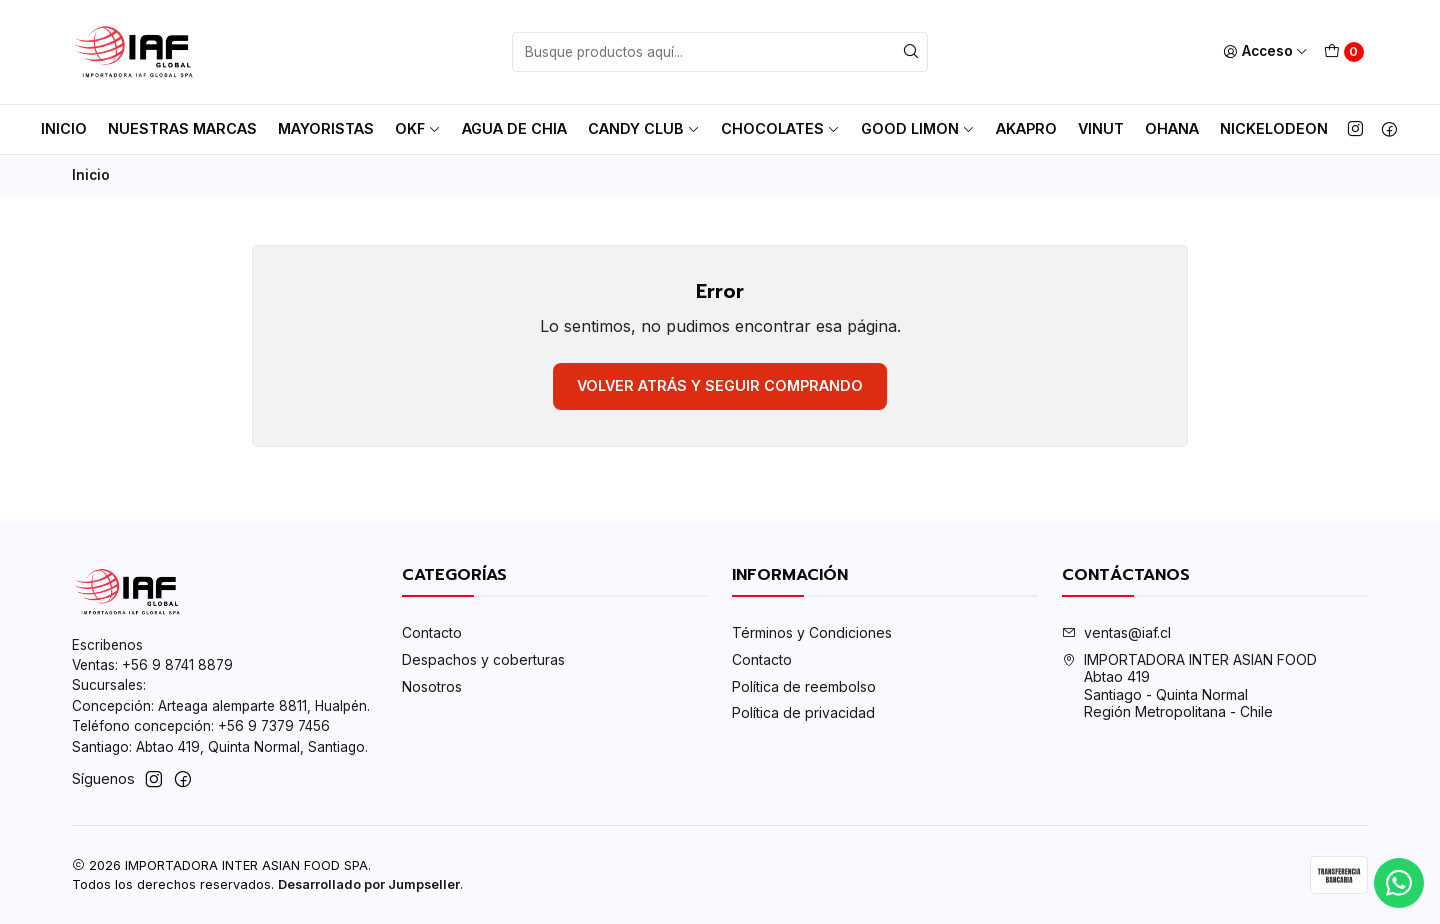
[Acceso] (1265, 52)
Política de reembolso (804, 686)
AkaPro (1026, 128)
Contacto (432, 632)
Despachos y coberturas (483, 659)
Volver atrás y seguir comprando (720, 385)
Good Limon (918, 128)
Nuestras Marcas (182, 128)
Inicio (64, 128)
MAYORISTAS (326, 128)
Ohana (1172, 128)
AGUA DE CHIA (514, 128)
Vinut (1101, 128)
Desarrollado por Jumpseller (369, 884)
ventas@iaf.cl (1116, 632)
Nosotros (432, 686)
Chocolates (780, 128)
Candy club (644, 128)
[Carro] (1344, 52)
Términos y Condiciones (812, 632)
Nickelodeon (1274, 128)
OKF (418, 128)
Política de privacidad (803, 712)
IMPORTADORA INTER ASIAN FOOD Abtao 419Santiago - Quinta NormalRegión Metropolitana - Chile (1189, 686)
